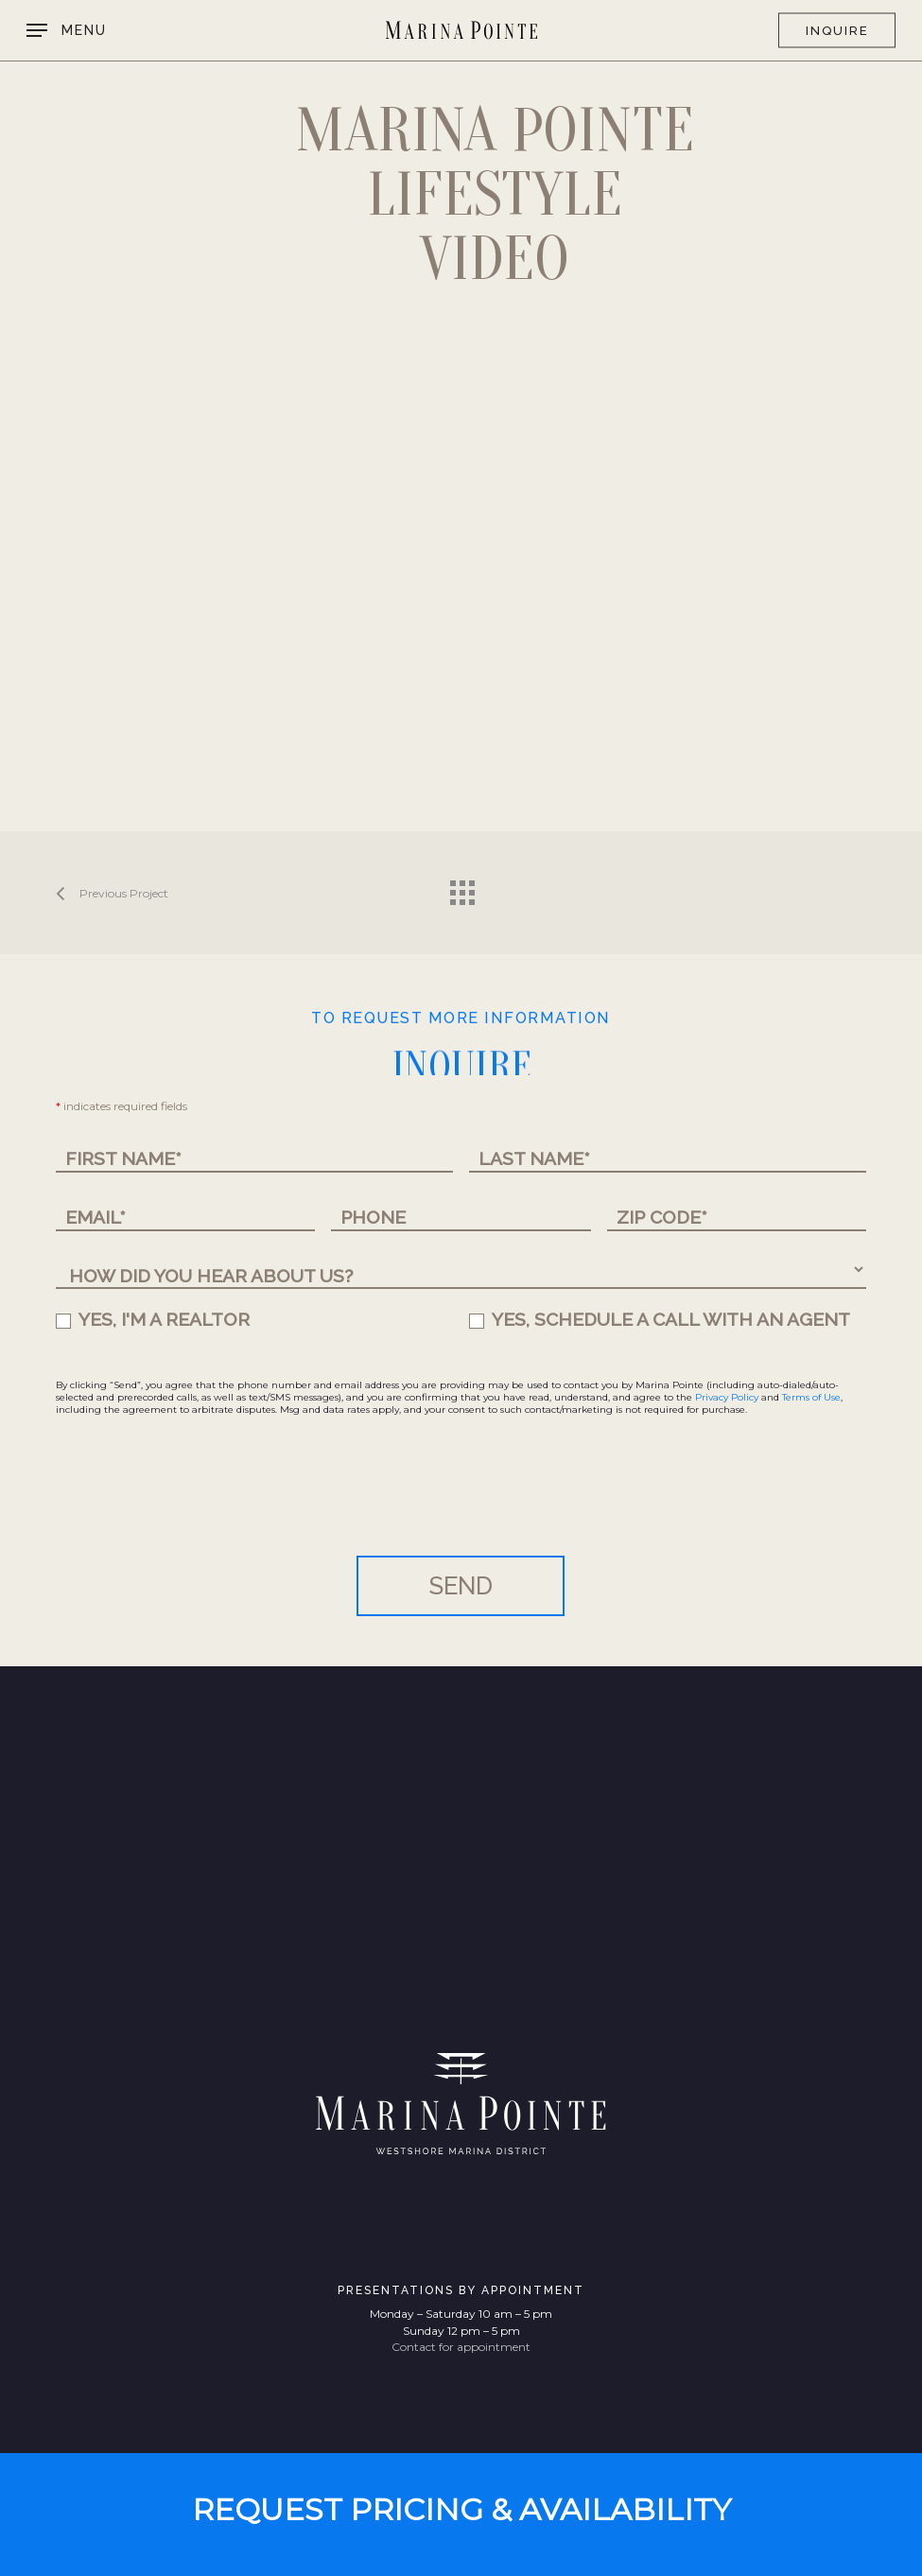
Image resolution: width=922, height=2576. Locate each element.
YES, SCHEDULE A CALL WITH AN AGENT (659, 1319)
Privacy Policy (726, 1397)
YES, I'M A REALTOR (153, 1319)
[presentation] (199, 1500)
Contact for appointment (461, 2347)
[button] (66, 30)
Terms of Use (811, 1397)
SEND (461, 1586)
